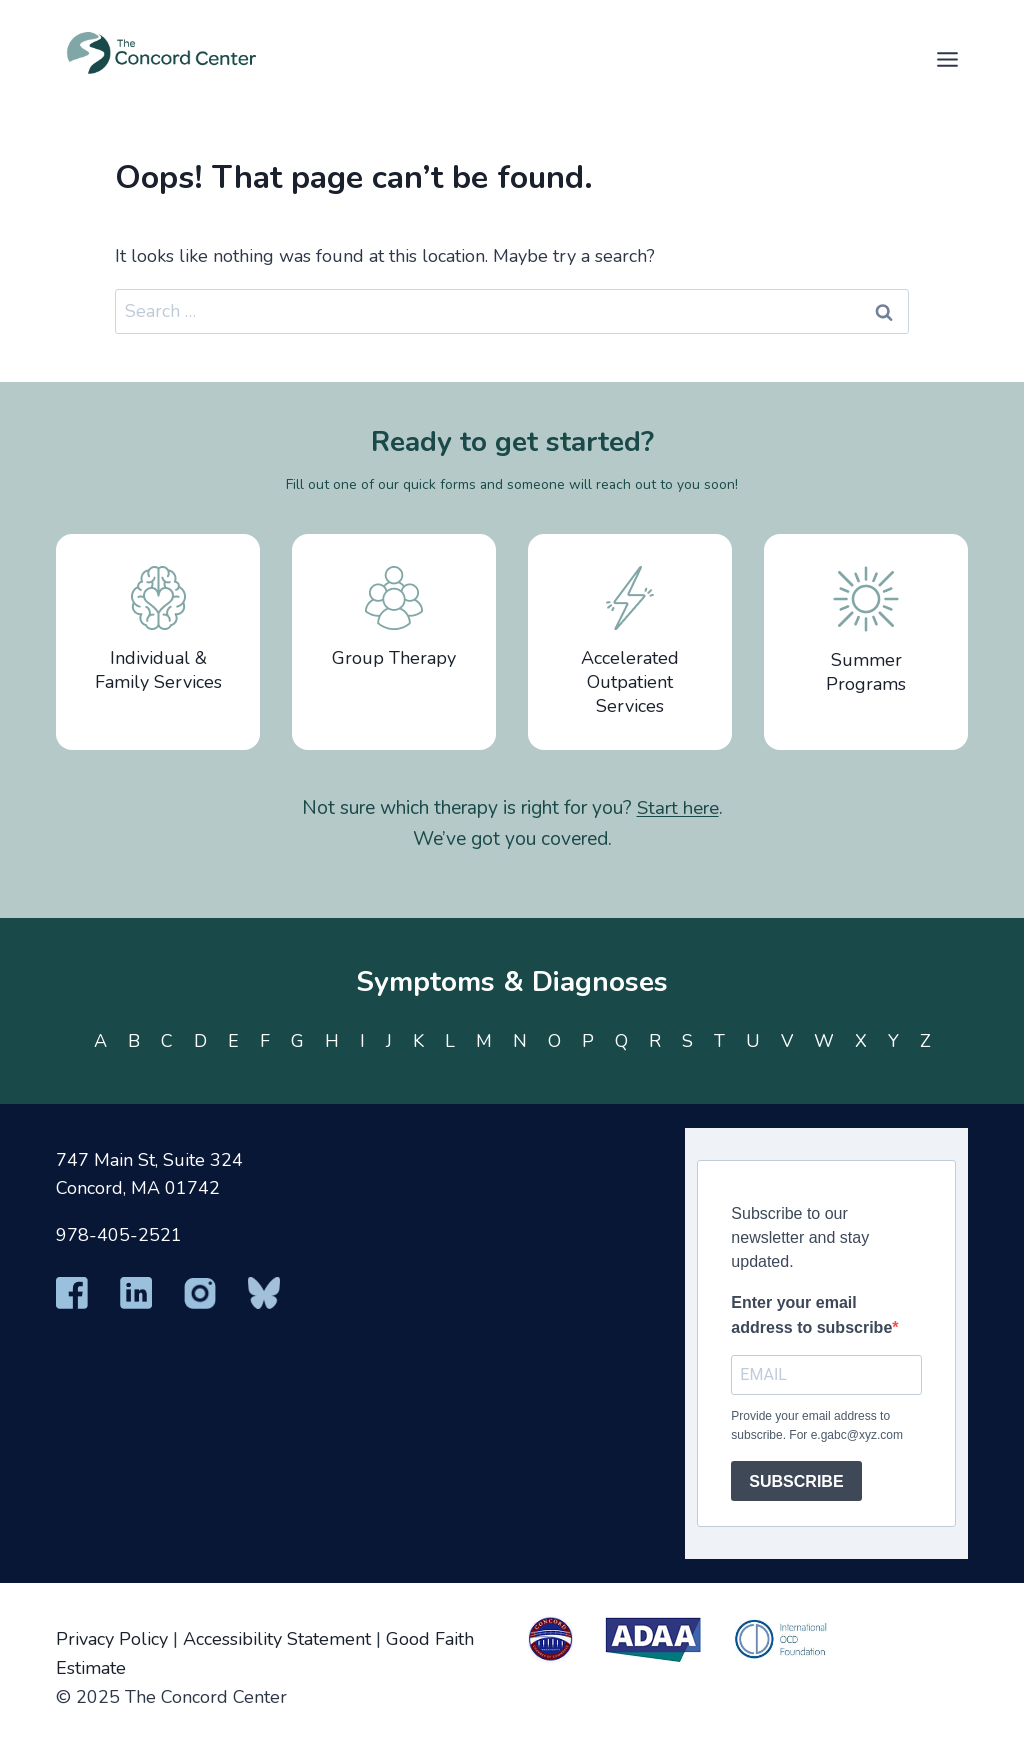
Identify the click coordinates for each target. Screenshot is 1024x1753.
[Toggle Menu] (947, 59)
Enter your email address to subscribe (811, 1315)
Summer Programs (866, 631)
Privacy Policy (112, 1639)
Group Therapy (394, 618)
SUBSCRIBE (796, 1481)
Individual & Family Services (158, 630)
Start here (678, 808)
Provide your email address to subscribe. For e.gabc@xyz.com (817, 1425)
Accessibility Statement (277, 1639)
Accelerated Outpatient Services (630, 642)
